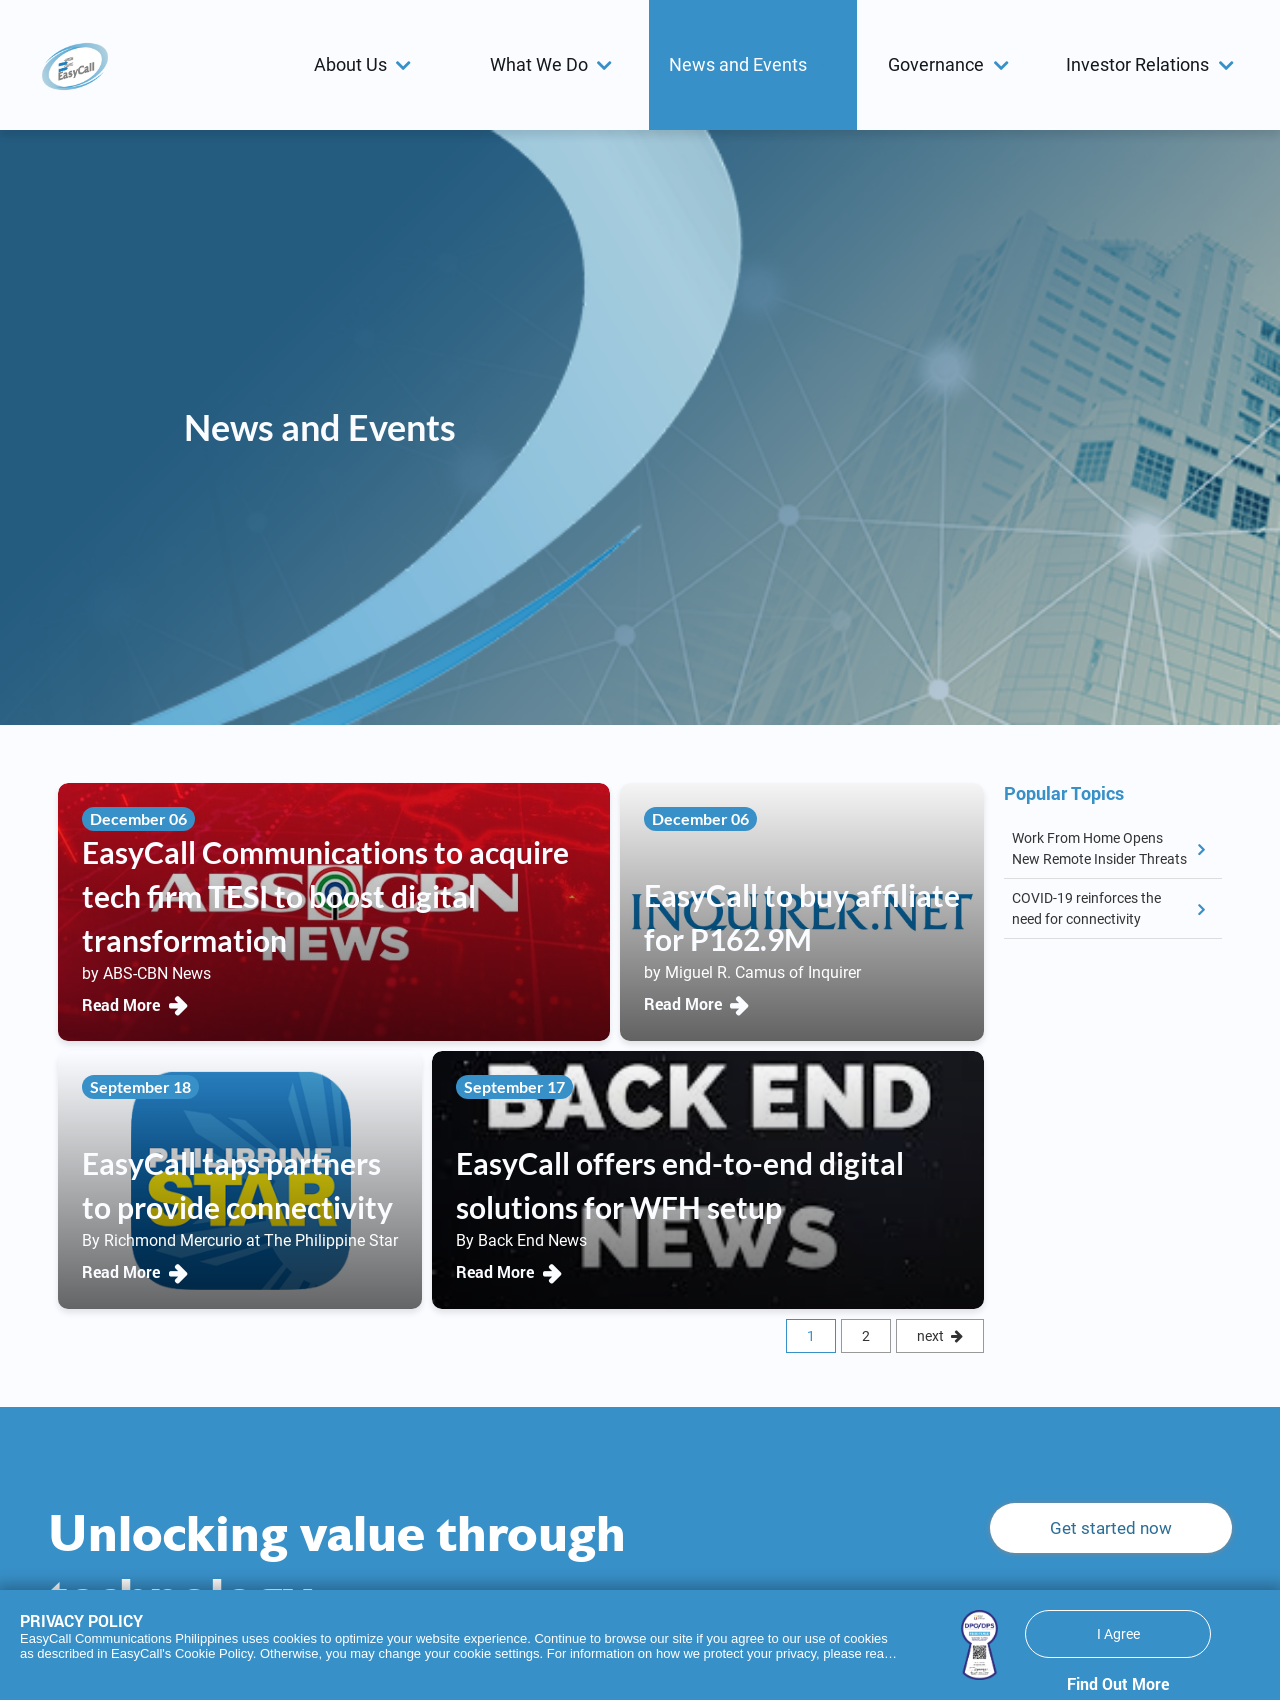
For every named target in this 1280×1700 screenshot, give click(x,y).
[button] (366, 65)
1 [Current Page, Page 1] (811, 1336)
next (930, 1336)
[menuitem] (365, 65)
